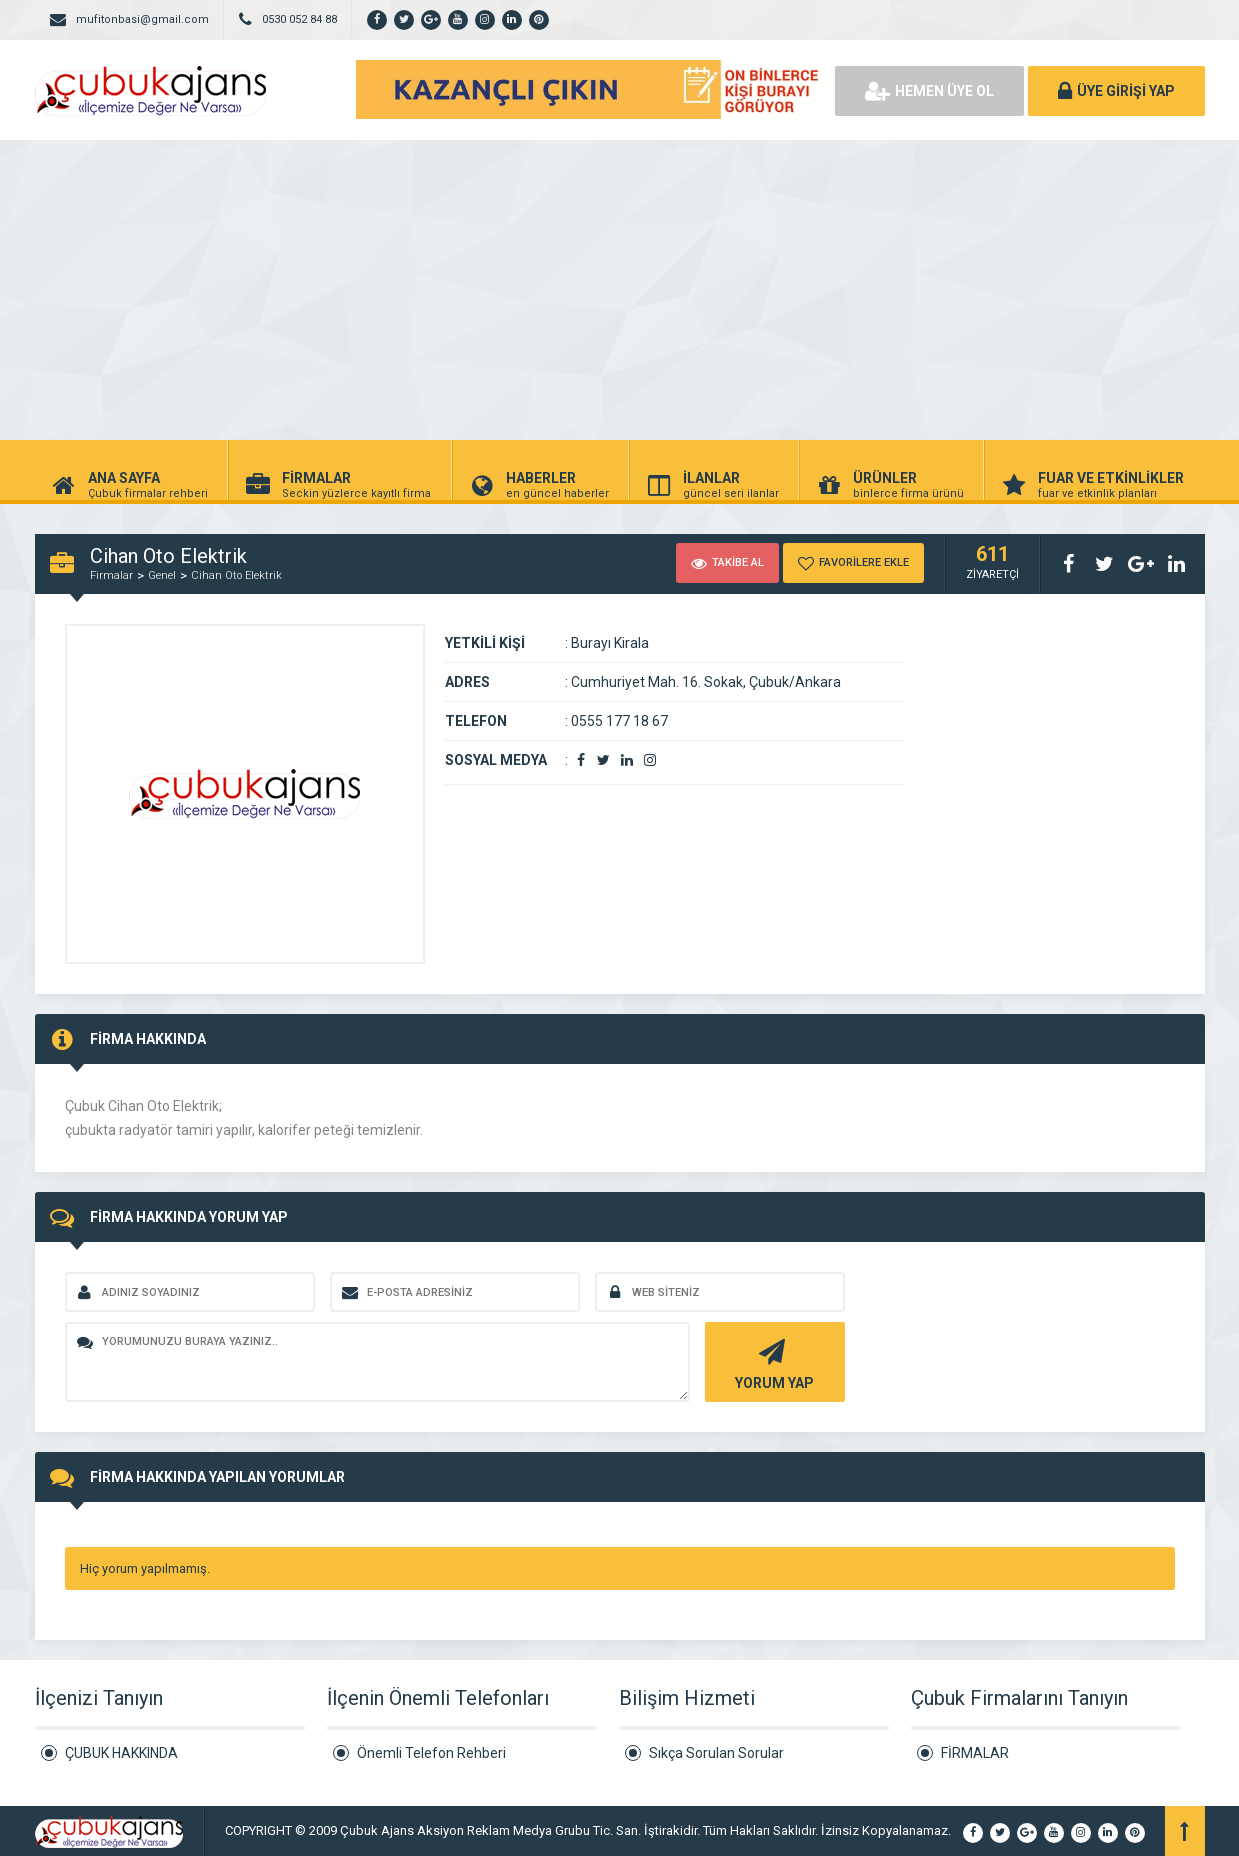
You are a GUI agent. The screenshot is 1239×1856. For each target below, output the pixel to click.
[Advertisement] (620, 290)
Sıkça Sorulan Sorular (716, 1753)
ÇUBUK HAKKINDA (121, 1753)
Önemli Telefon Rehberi (431, 1753)
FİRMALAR (975, 1753)
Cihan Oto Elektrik (236, 575)
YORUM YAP (772, 1362)
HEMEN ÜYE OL (929, 91)
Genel (162, 575)
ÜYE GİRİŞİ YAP (1116, 91)
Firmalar (111, 575)
